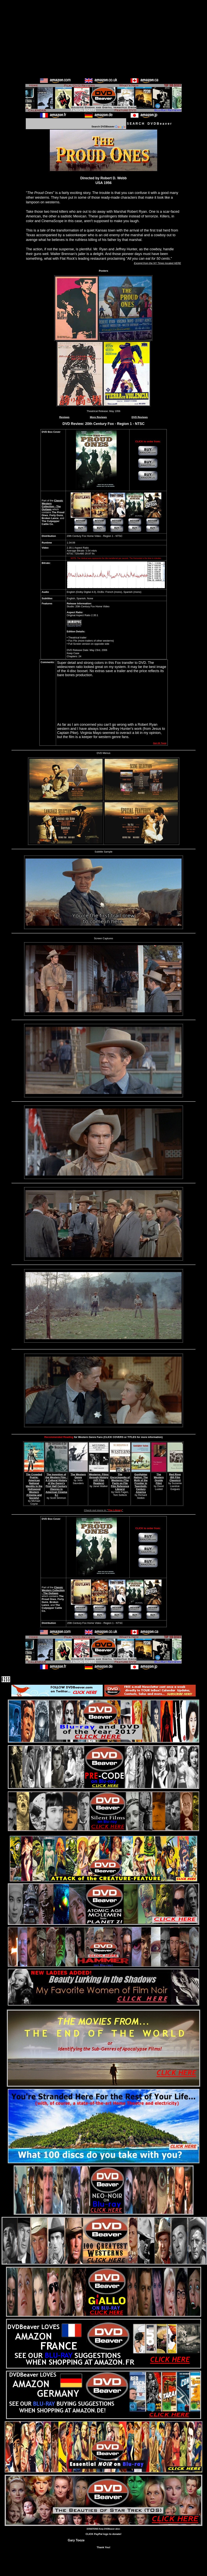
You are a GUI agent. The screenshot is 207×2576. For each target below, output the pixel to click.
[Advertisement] (102, 38)
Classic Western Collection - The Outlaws (52, 505)
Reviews (64, 417)
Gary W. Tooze (159, 743)
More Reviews (98, 417)
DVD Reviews (139, 417)
